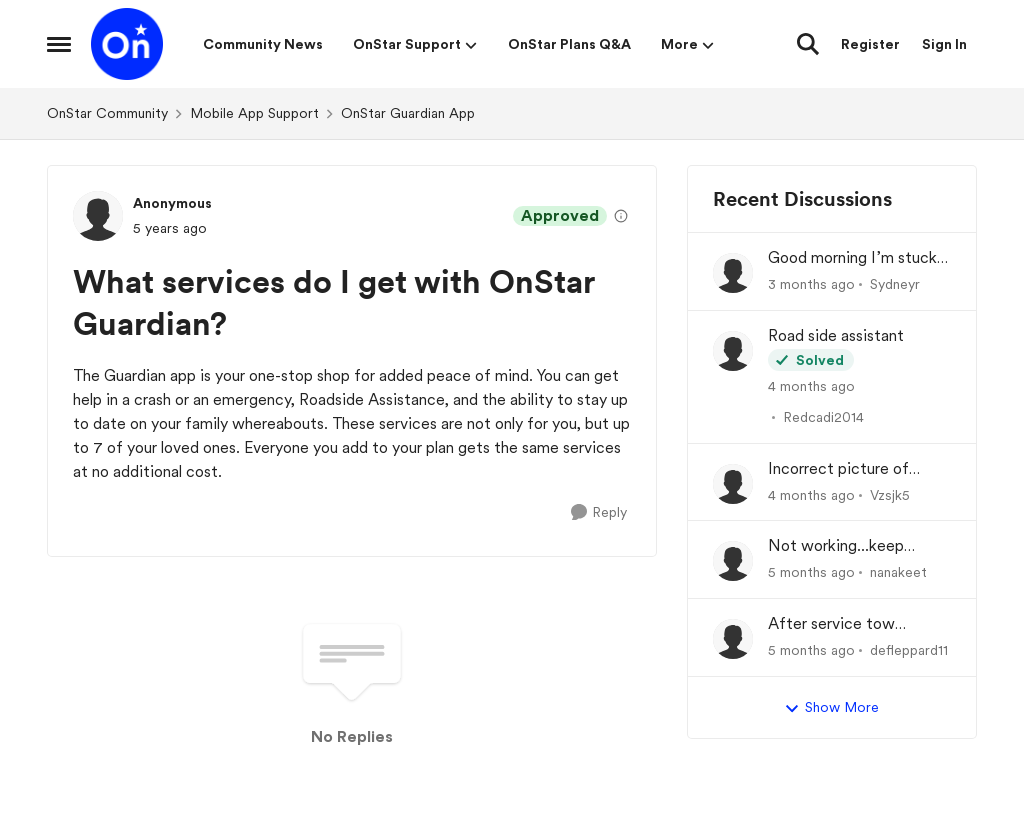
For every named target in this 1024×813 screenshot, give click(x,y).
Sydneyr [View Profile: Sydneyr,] (895, 284)
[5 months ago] (811, 572)
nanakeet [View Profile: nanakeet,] (898, 572)
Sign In (944, 44)
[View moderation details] (621, 216)
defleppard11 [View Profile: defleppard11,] (909, 650)
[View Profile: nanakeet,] (733, 561)
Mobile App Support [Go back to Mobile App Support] (254, 113)
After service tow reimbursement (831, 624)
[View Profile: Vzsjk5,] (733, 484)
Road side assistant (836, 335)
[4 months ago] (811, 386)
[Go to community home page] (127, 44)
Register (870, 44)
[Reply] (599, 512)
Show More (831, 708)
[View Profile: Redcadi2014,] (733, 351)
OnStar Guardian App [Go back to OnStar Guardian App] (408, 113)
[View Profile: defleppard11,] (733, 639)
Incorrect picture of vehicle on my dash (838, 469)
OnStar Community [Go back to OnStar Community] (107, 113)
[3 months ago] (811, 284)
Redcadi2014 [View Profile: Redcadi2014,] (823, 417)
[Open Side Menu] (59, 44)
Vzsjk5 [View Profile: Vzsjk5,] (890, 494)
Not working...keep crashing (836, 546)
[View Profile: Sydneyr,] (733, 273)
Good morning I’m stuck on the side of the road (852, 258)
